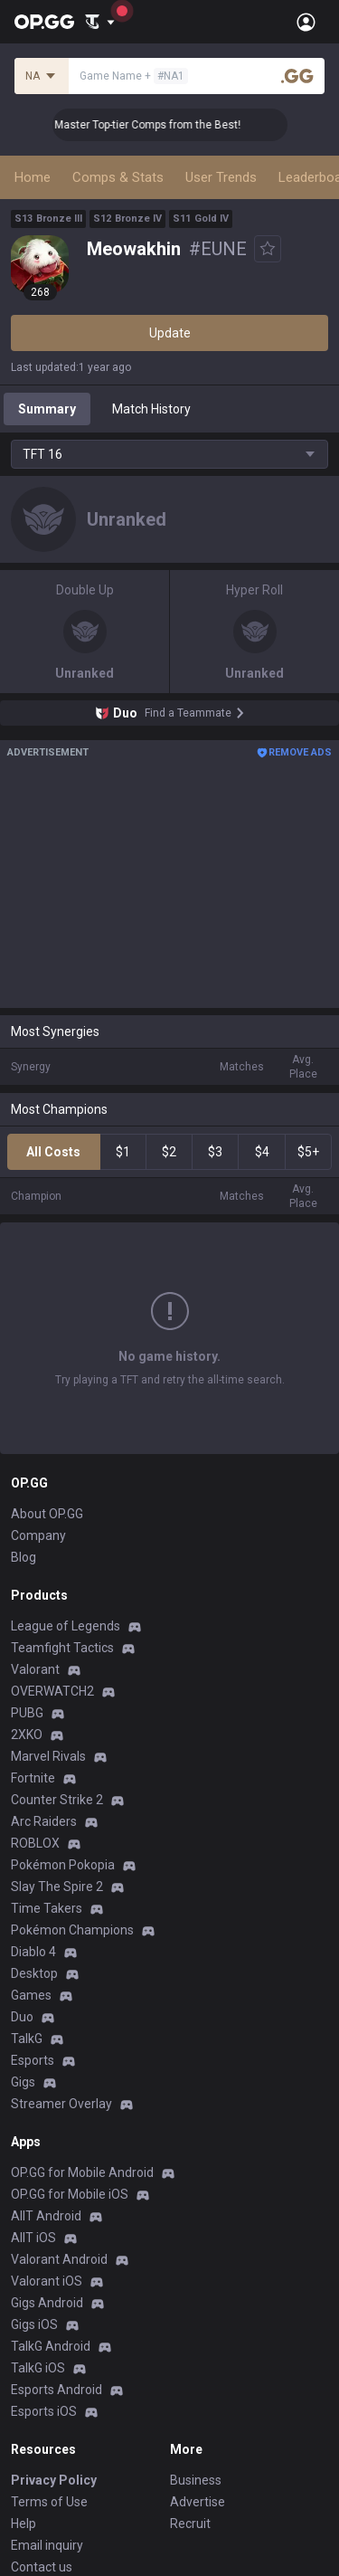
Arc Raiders (44, 1702)
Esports (32, 1941)
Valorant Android (59, 2140)
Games (31, 1875)
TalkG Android (50, 2227)
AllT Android (46, 2096)
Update (170, 333)
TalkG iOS (38, 2248)
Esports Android (56, 2270)
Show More (169, 1314)
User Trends (221, 177)
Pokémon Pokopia (63, 1745)
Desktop (34, 1854)
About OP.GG (47, 1394)
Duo (22, 1897)
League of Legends (65, 1506)
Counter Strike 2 (57, 1680)
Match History (151, 409)
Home (32, 177)
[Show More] (99, 22)
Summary (47, 409)
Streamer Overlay (61, 1984)
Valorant (35, 1550)
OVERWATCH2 (52, 1571)
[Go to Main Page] (44, 21)
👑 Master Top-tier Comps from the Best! (162, 125)
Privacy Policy (54, 2360)
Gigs (23, 1962)
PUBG (27, 1593)
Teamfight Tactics (62, 1528)
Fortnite (33, 1658)
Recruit (190, 2404)
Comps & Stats (118, 177)
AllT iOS (33, 2118)
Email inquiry (47, 2426)
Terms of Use (49, 2382)
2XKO (26, 1615)
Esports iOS (44, 2292)
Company (38, 1416)
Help (23, 2404)
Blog (23, 1438)
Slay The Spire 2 (57, 1767)
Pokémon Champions (72, 1810)
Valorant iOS (46, 2161)
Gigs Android (47, 2183)
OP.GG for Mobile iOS (69, 2074)
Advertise (197, 2382)
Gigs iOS (34, 2205)
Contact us (41, 2447)
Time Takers (46, 1789)
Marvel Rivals (48, 1637)
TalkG (26, 1919)
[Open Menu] (306, 22)
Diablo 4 (33, 1832)
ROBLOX (35, 1723)
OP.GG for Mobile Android (82, 2053)
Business (195, 2360)
